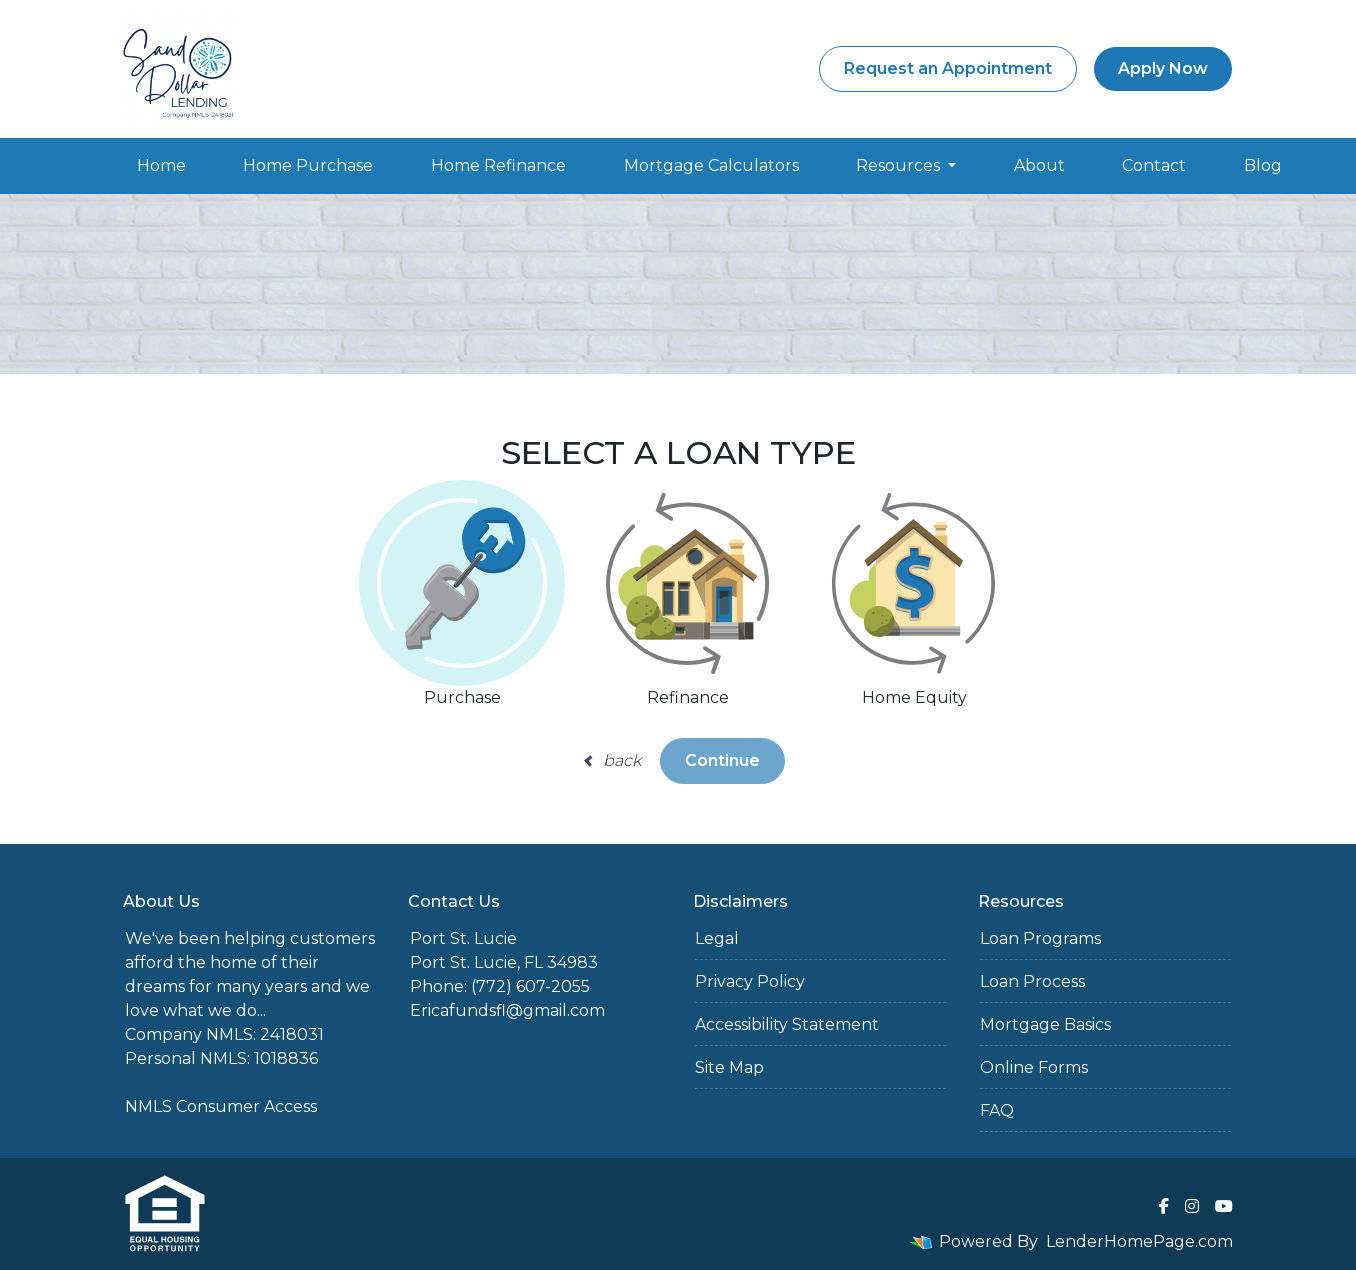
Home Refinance (498, 165)
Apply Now (1163, 68)
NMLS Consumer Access (221, 1106)
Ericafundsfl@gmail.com (507, 1010)
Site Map (729, 1067)
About (1039, 165)
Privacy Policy (750, 981)
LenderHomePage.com (1139, 1241)
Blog (1263, 165)
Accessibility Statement (787, 1024)
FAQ (997, 1110)
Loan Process (1032, 981)
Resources (900, 165)
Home (161, 165)
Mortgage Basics (1045, 1024)
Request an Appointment (948, 68)
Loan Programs (1040, 938)
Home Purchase (308, 165)
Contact (1154, 165)
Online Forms (1034, 1067)
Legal (717, 938)
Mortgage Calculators (711, 165)
